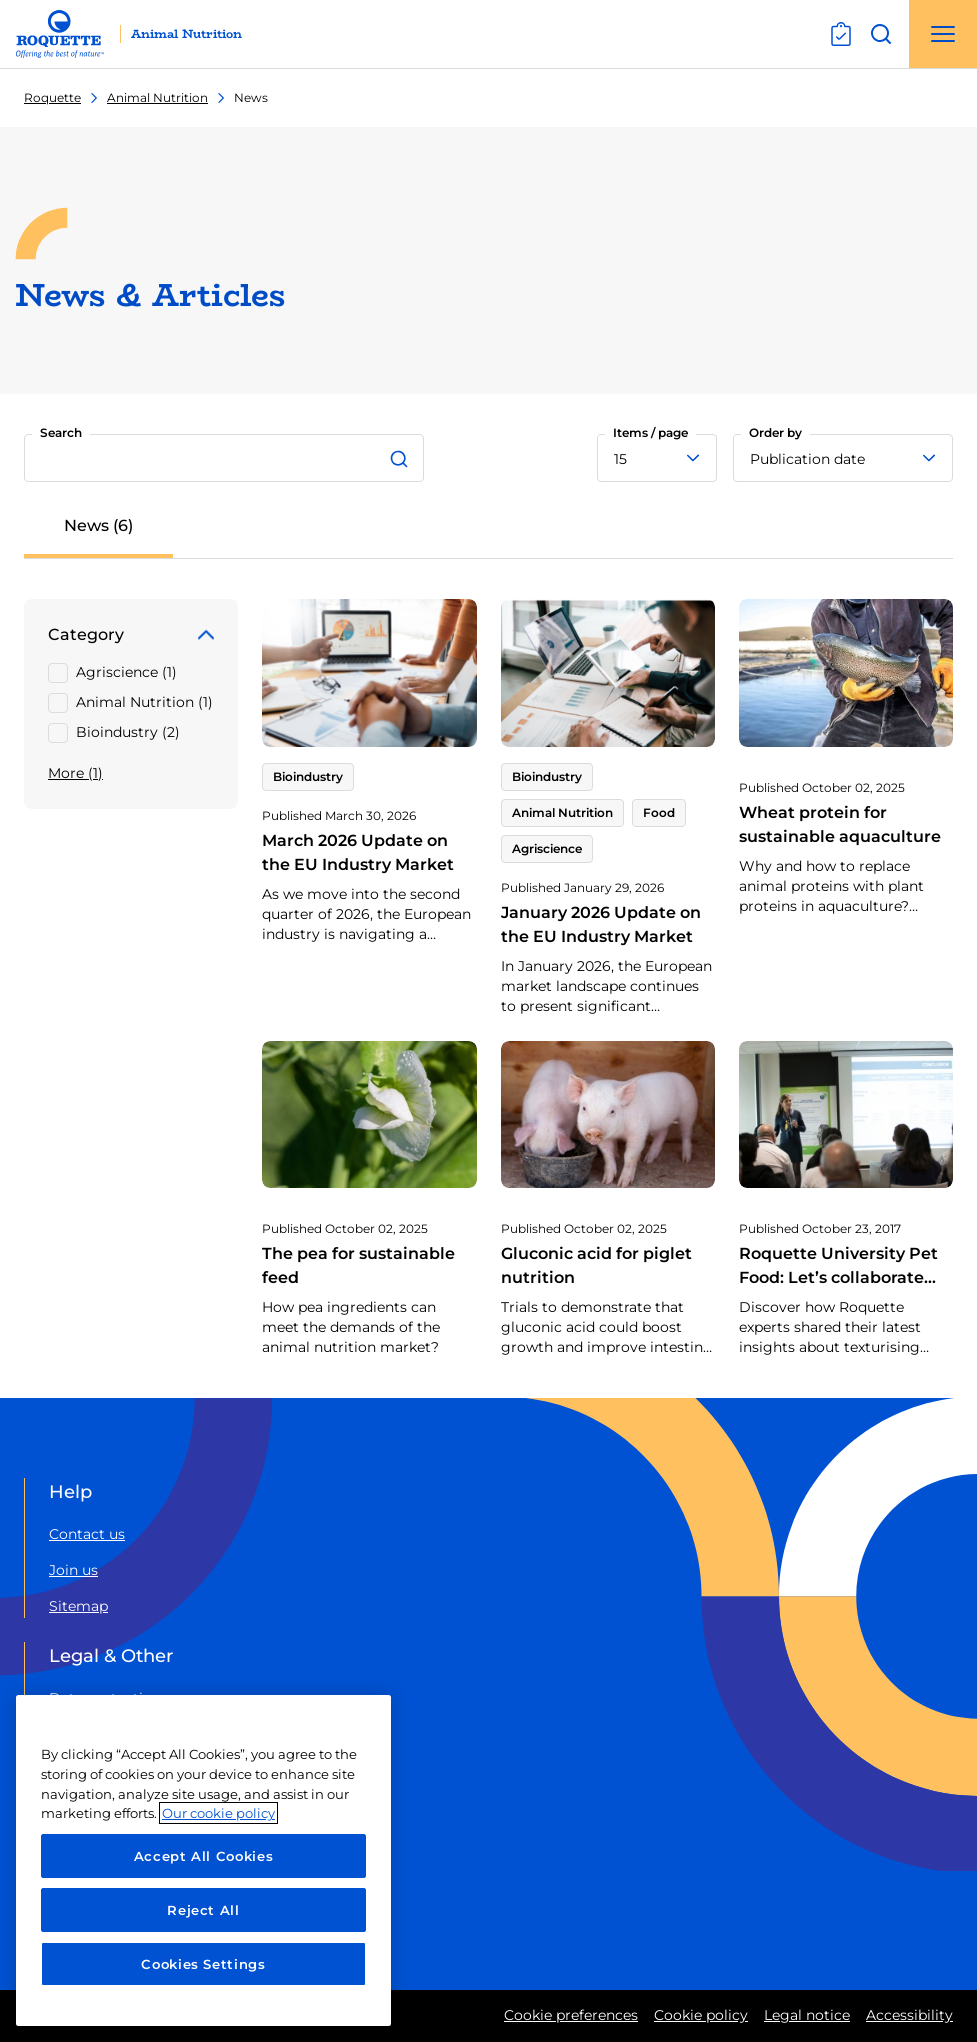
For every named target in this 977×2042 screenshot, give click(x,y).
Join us (73, 1570)
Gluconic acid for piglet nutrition (596, 1265)
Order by (775, 432)
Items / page (650, 432)
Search (61, 432)
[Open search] (881, 34)
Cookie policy (701, 2015)
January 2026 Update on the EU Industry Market (601, 924)
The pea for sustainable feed (358, 1265)
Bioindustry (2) (128, 732)
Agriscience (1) (126, 672)
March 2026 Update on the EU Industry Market (358, 852)
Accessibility (909, 2015)
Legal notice (807, 2015)
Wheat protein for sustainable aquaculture (840, 824)
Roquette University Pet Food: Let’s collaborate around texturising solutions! (838, 1289)
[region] (203, 1860)
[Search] (402, 458)
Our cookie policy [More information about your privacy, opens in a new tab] (218, 1813)
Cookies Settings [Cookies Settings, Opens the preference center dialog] (203, 1964)
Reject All (203, 1910)
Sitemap (78, 1606)
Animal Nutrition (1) (144, 702)
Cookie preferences (571, 2015)
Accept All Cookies (204, 1856)
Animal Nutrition (157, 97)
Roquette (52, 97)
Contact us (87, 1534)
